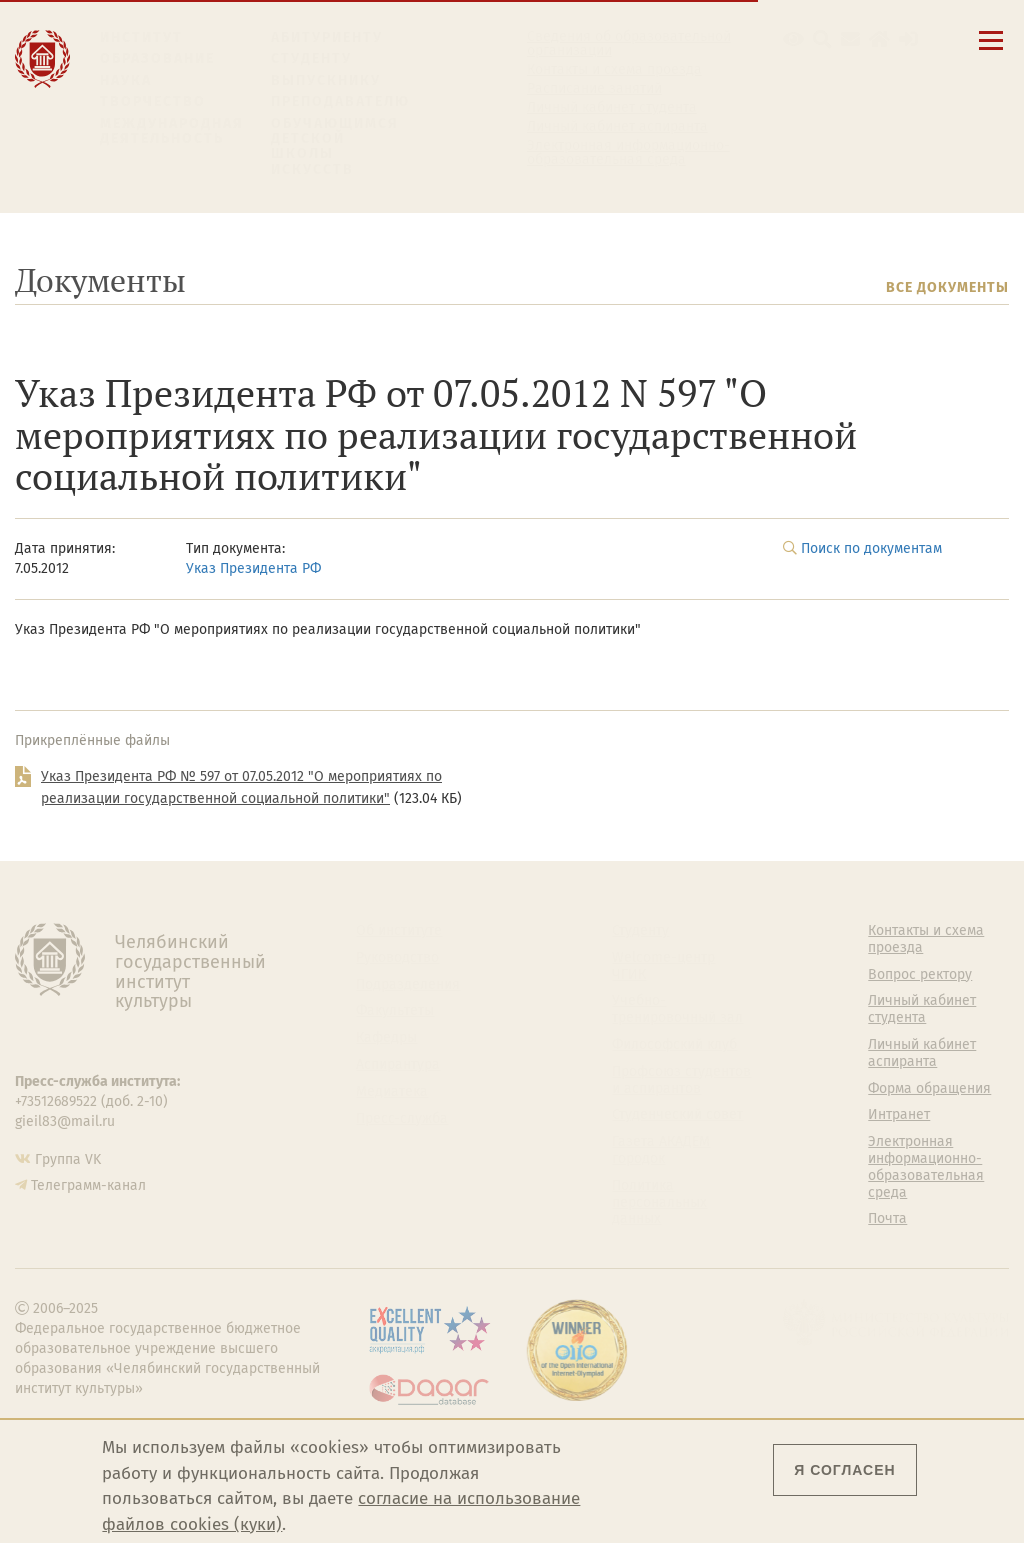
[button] (793, 39)
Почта (887, 1219)
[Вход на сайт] (908, 39)
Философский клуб (674, 1045)
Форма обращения (929, 1089)
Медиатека (392, 1092)
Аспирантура (398, 1065)
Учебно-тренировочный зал (677, 1009)
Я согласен (844, 1470)
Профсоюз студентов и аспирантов (681, 1080)
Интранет (899, 1115)
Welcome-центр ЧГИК (663, 966)
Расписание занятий (594, 89)
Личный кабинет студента (612, 108)
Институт (141, 37)
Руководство (397, 958)
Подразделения (408, 985)
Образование (157, 58)
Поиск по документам (871, 548)
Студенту (311, 58)
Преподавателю (340, 101)
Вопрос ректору (920, 975)
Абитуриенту (327, 37)
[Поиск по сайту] (822, 39)
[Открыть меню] (991, 51)
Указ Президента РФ (253, 568)
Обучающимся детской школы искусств (335, 147)
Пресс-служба (402, 1119)
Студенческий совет (677, 1115)
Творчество (153, 101)
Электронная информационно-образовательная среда (628, 153)
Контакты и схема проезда (614, 70)
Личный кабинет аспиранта (617, 127)
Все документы (947, 287)
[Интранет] (879, 39)
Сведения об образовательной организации (629, 44)
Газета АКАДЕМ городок (661, 1150)
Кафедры (386, 1038)
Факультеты (395, 1011)
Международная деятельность (172, 131)
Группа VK (68, 1159)
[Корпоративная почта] (850, 39)
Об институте (399, 931)
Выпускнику (326, 80)
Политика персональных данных (659, 1203)
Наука (126, 80)
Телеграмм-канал (88, 1185)
